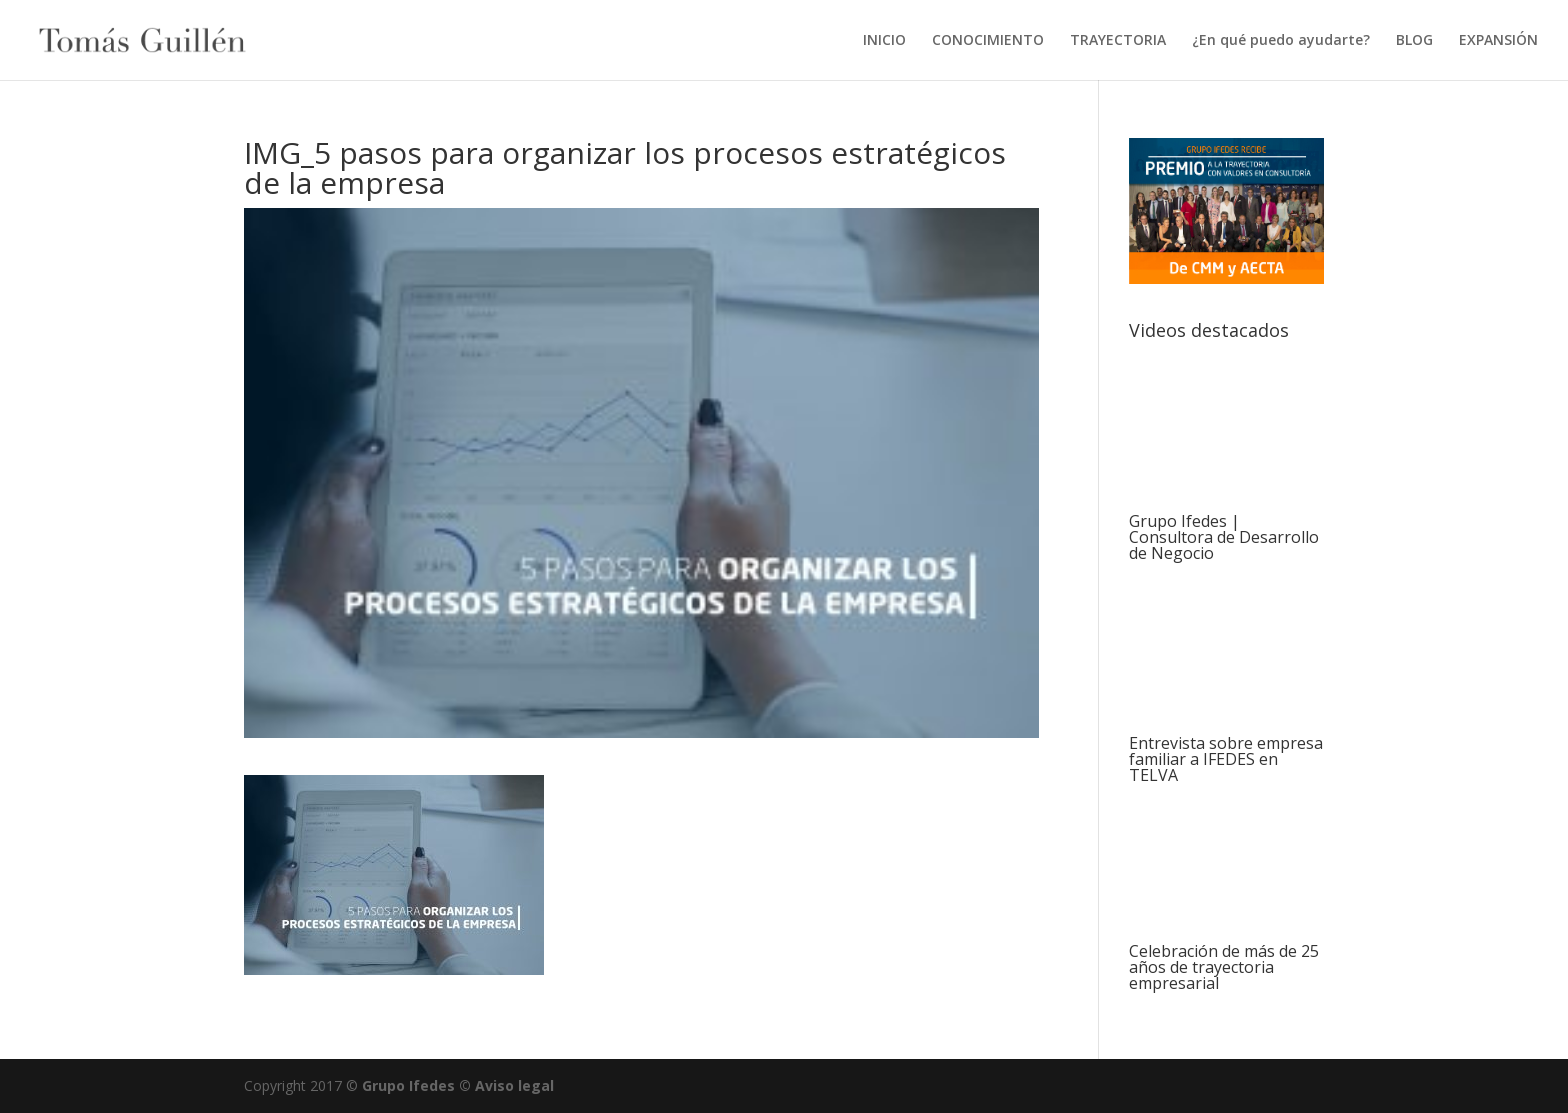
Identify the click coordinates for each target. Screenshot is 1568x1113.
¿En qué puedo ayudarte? (1281, 41)
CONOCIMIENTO (988, 41)
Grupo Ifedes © (418, 1085)
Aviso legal (514, 1085)
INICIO (884, 41)
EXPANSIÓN (1498, 41)
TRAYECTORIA (1118, 41)
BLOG (1414, 41)
